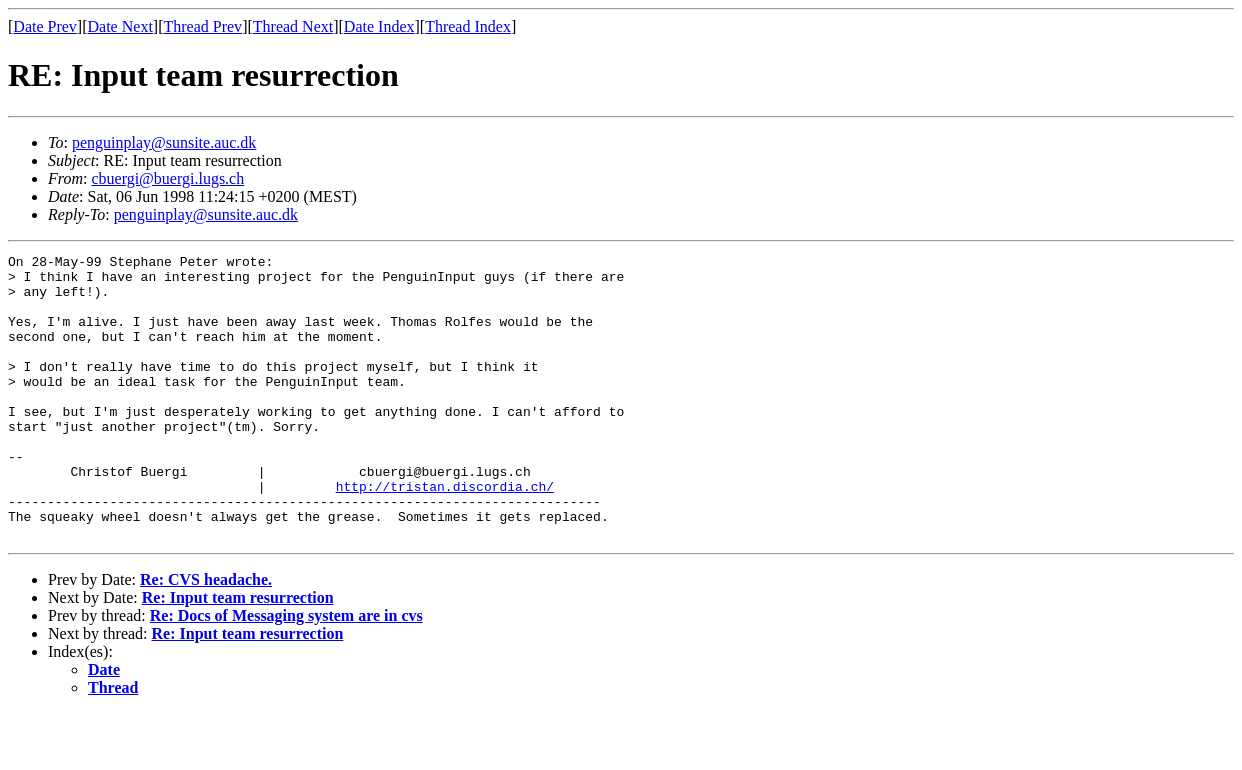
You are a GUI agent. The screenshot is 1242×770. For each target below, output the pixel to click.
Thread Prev (202, 26)
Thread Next (293, 26)
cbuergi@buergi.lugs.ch (167, 178)
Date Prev (45, 26)
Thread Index (468, 26)
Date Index (379, 26)
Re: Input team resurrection (238, 654)
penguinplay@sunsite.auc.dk (164, 142)
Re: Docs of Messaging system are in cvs (286, 672)
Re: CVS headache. (206, 636)
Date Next (120, 26)
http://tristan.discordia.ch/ (445, 534)
